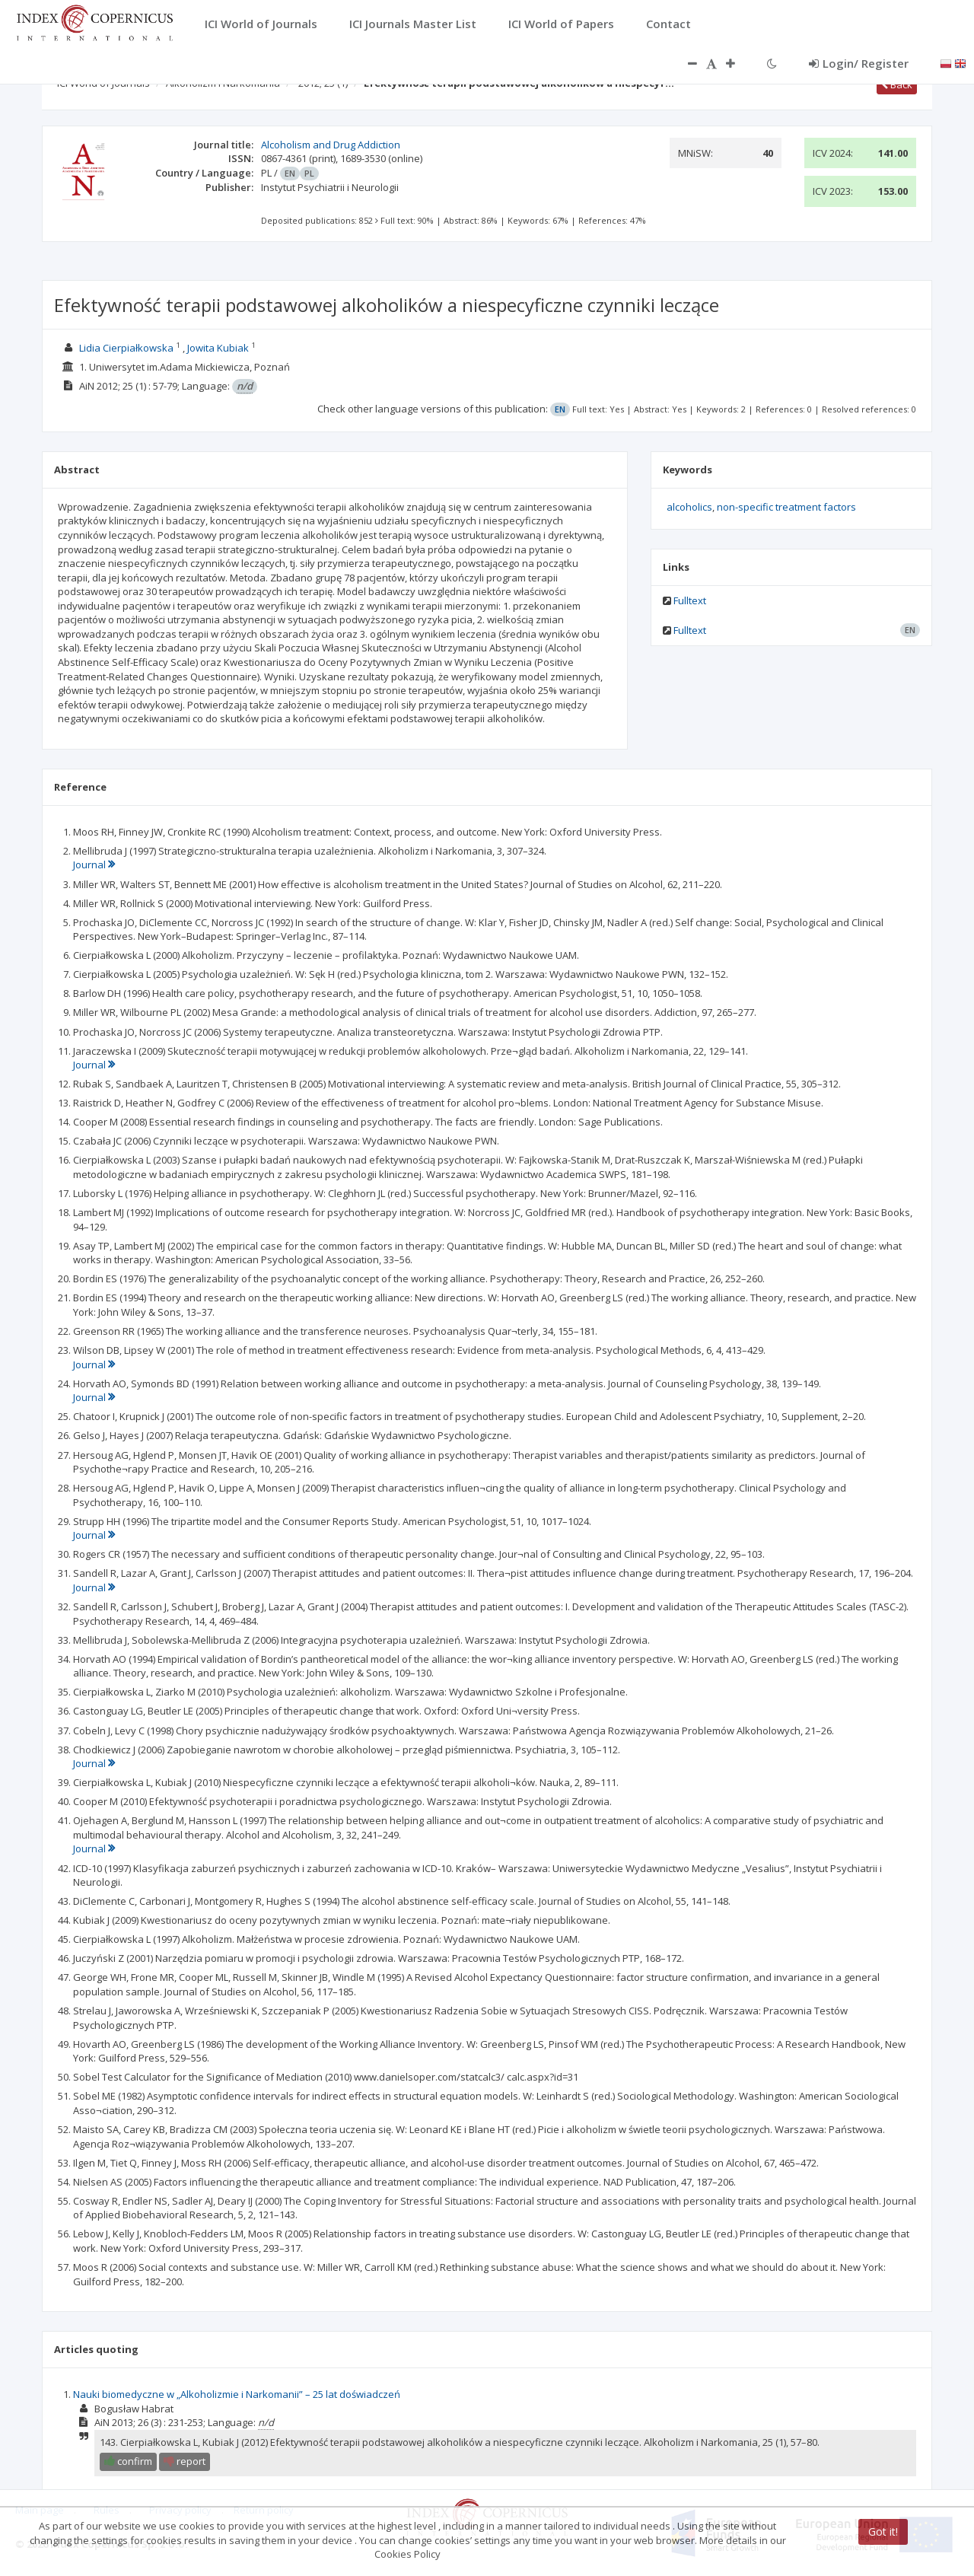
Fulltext (689, 600)
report (184, 2461)
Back (896, 84)
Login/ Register (859, 63)
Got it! (883, 2531)
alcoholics (689, 507)
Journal (94, 864)
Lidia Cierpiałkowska (126, 348)
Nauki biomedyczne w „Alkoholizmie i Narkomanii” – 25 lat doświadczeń (236, 2394)
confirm (128, 2461)
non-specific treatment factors (786, 507)
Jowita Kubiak (218, 348)
